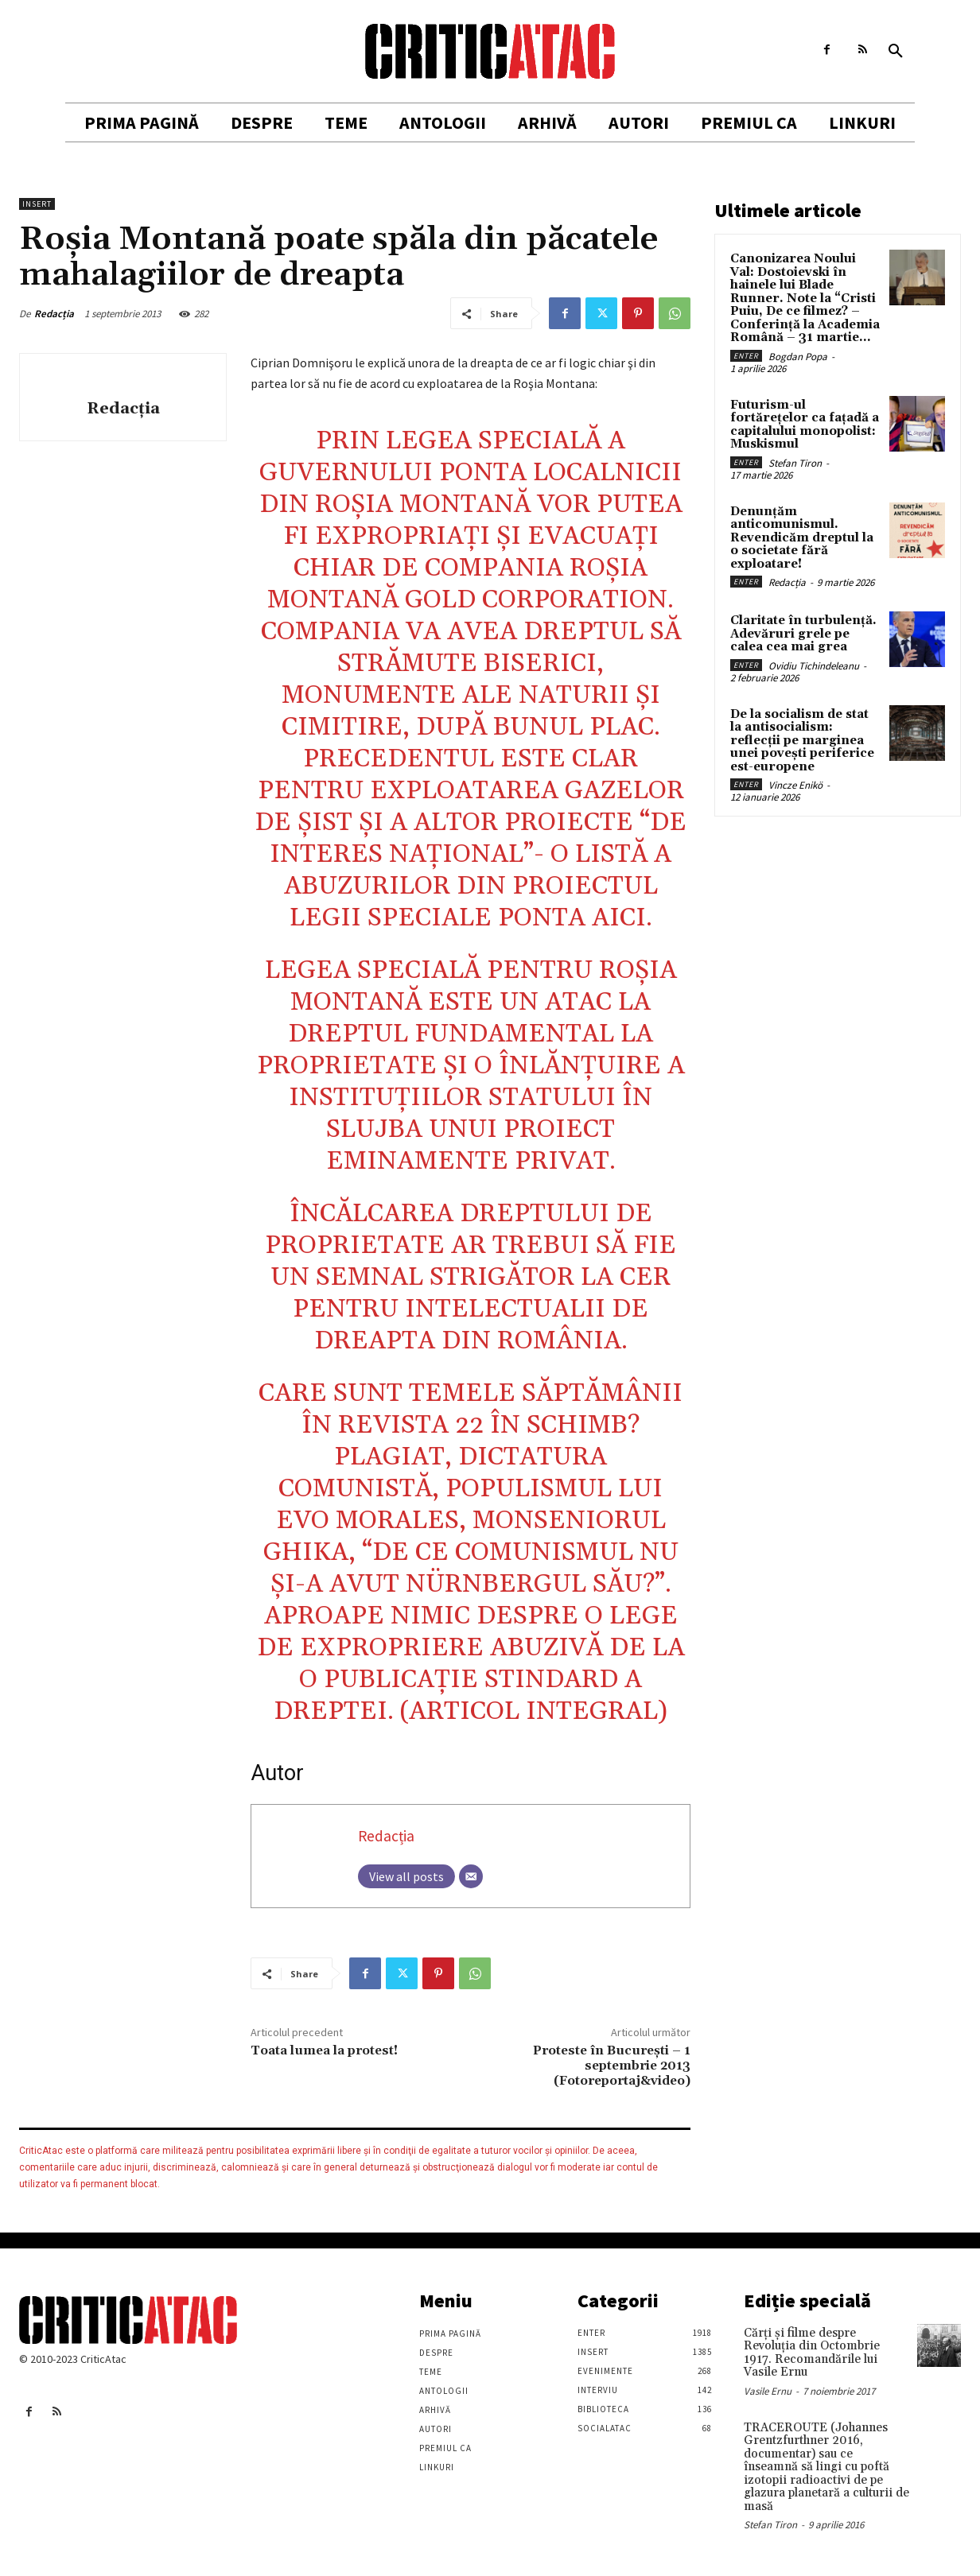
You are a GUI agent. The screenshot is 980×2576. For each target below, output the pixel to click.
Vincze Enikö (795, 785)
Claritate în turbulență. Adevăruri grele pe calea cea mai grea (803, 633)
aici (619, 918)
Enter (746, 356)
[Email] (471, 1876)
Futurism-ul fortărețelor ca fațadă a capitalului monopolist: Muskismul (804, 425)
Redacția (54, 313)
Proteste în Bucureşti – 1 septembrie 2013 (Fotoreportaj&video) (611, 2066)
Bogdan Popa (797, 356)
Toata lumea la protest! (324, 2050)
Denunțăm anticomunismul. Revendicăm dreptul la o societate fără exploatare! (801, 538)
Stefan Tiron (795, 463)
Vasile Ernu (767, 2391)
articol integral (533, 1711)
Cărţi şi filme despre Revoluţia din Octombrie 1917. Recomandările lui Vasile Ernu (812, 2353)
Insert (37, 204)
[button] (896, 52)
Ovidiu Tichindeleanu (813, 666)
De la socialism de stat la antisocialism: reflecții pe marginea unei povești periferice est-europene (802, 740)
